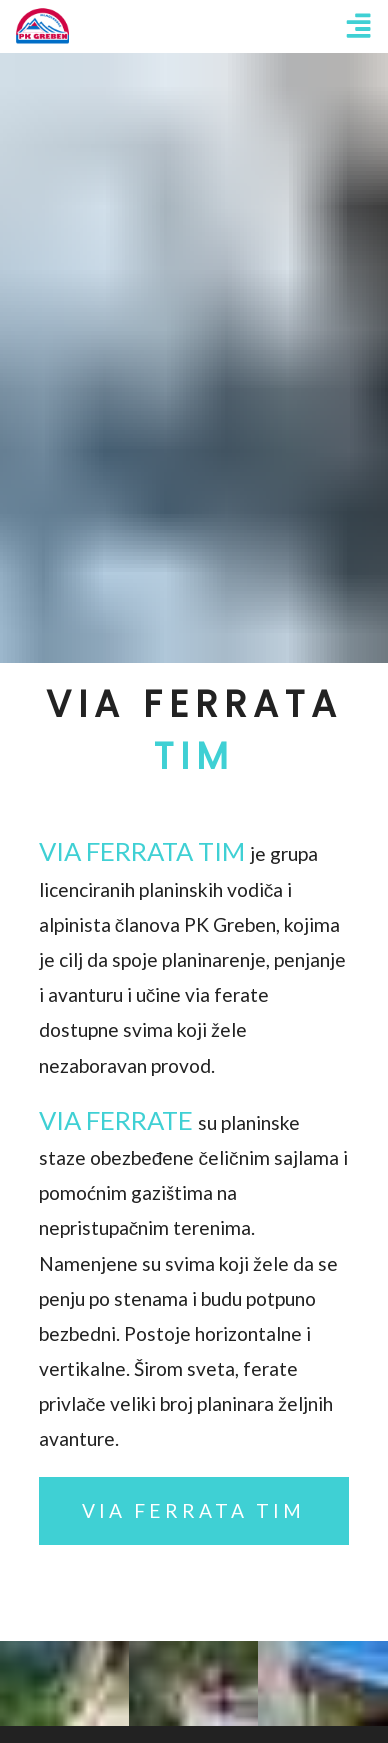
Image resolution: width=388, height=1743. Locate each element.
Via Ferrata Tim (193, 1510)
